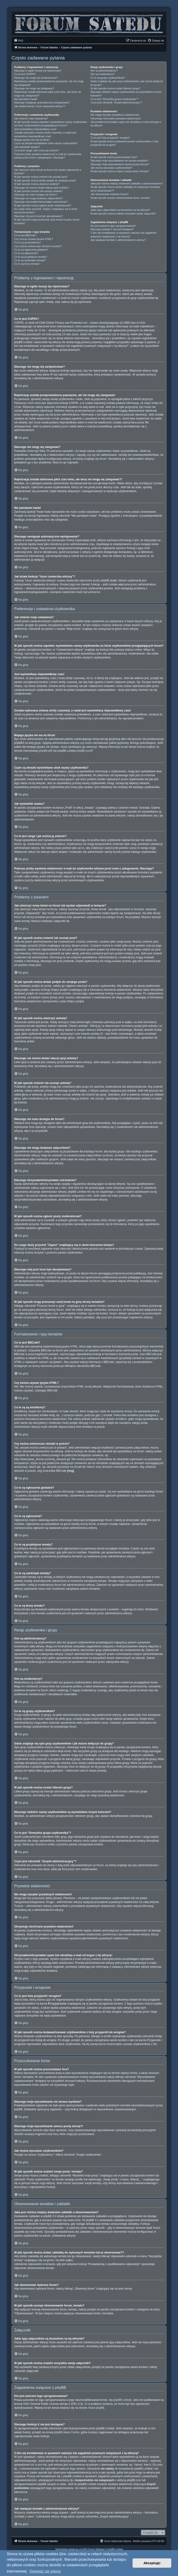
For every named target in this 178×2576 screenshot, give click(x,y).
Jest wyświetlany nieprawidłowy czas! (35, 129)
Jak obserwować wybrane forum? (109, 194)
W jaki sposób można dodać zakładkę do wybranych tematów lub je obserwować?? (125, 189)
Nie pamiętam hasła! (25, 99)
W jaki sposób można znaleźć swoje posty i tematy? (119, 171)
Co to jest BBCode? (25, 235)
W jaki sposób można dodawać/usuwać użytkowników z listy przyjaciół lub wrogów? (124, 143)
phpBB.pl (44, 750)
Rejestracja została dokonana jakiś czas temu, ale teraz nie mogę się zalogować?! (47, 93)
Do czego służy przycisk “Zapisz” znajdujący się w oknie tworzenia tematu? (45, 211)
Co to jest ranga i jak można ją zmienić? (36, 150)
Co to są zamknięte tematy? (30, 260)
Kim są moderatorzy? (102, 74)
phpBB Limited (122, 2399)
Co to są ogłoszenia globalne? (31, 249)
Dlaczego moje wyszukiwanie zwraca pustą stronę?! (119, 164)
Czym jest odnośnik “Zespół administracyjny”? (116, 102)
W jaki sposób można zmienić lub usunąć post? (41, 176)
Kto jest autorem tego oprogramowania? (113, 225)
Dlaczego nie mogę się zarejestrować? (36, 77)
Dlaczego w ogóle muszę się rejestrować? (38, 70)
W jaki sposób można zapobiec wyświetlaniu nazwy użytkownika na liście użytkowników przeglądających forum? (50, 124)
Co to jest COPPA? (25, 74)
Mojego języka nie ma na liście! (31, 139)
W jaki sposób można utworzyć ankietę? (37, 184)
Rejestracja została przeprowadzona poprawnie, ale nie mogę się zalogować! (49, 83)
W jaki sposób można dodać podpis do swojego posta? (45, 180)
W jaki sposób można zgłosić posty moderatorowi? (42, 205)
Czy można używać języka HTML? (33, 239)
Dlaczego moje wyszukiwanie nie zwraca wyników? (119, 160)
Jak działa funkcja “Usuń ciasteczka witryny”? (39, 106)
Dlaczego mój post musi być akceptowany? (38, 216)
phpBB (82, 2549)
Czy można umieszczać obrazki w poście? (38, 246)
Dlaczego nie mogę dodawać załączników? (38, 198)
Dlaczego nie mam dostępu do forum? (35, 194)
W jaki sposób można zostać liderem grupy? (115, 88)
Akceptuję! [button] (152, 2563)
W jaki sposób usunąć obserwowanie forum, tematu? (120, 197)
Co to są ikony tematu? (27, 263)
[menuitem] (18, 40)
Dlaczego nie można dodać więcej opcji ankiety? (41, 187)
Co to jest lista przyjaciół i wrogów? (110, 137)
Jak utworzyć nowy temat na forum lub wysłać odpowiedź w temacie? (47, 171)
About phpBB (96, 2407)
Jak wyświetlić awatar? (27, 147)
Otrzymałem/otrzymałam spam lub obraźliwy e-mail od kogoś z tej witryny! (125, 124)
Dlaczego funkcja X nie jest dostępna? (112, 229)
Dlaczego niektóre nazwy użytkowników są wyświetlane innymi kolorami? (125, 93)
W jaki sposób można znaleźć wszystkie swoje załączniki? (123, 213)
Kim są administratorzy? (104, 70)
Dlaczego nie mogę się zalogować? (34, 88)
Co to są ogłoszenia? (26, 253)
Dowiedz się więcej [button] (45, 2571)
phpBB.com (83, 750)
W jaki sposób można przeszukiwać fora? (113, 157)
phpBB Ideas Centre (66, 2432)
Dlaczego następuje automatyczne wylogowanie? (42, 102)
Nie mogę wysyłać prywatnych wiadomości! (114, 114)
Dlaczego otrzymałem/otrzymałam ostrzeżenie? (41, 201)
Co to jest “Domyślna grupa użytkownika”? (114, 99)
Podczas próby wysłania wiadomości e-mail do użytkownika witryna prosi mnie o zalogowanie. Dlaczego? (47, 156)
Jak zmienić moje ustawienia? (31, 118)
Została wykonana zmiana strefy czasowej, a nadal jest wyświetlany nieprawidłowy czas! (45, 134)
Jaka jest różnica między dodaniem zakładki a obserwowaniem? (126, 183)
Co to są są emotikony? (27, 242)
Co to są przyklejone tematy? (30, 256)
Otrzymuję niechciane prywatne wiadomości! (115, 118)
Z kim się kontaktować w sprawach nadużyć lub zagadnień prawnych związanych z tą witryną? (123, 234)
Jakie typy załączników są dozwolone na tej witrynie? (120, 209)
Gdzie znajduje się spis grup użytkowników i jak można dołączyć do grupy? (126, 83)
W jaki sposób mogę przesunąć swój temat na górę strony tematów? (46, 221)
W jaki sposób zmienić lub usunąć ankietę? (38, 191)
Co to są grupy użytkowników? (107, 77)
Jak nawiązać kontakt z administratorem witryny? (118, 240)
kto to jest (36, 2464)
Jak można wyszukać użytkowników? (111, 167)
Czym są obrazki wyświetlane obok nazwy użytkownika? (46, 143)
